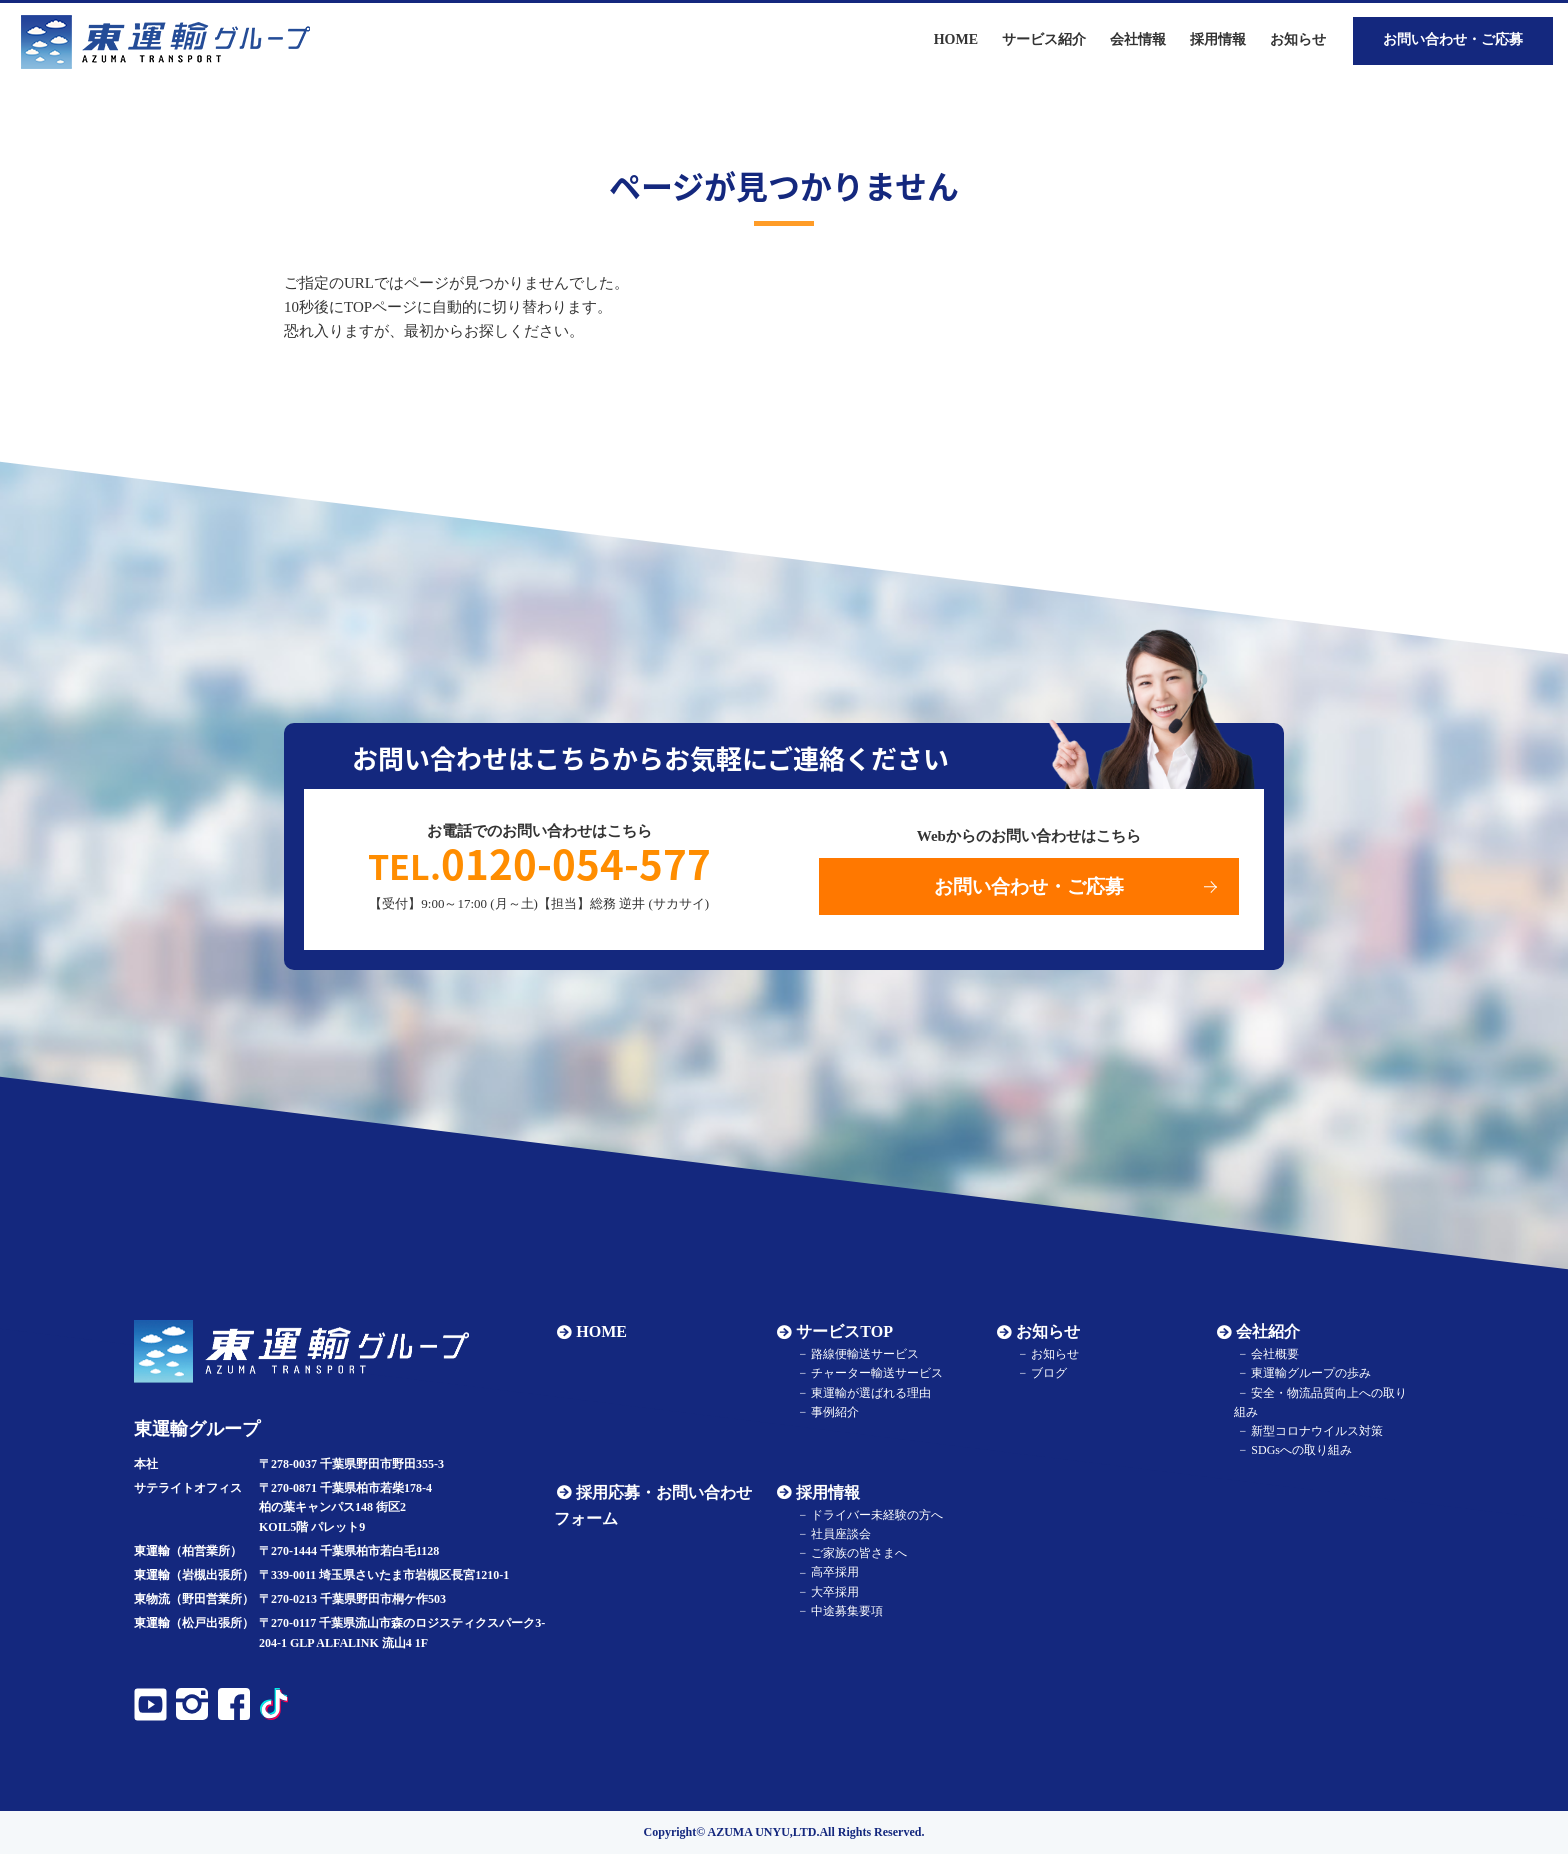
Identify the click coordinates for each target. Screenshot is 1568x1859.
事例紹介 (830, 1416)
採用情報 (825, 1497)
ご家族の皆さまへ (854, 1558)
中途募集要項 (842, 1616)
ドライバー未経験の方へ (872, 1520)
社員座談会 (836, 1539)
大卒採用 (830, 1596)
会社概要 (1270, 1359)
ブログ (1044, 1378)
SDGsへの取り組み (1296, 1455)
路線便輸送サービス (860, 1359)
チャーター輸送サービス (872, 1378)
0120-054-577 (539, 865)
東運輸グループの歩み (1306, 1378)
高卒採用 (830, 1577)
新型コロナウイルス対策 (1312, 1436)
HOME (598, 1336)
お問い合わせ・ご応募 (1453, 39)
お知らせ (1298, 39)
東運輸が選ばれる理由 (866, 1397)
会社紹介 (1265, 1336)
